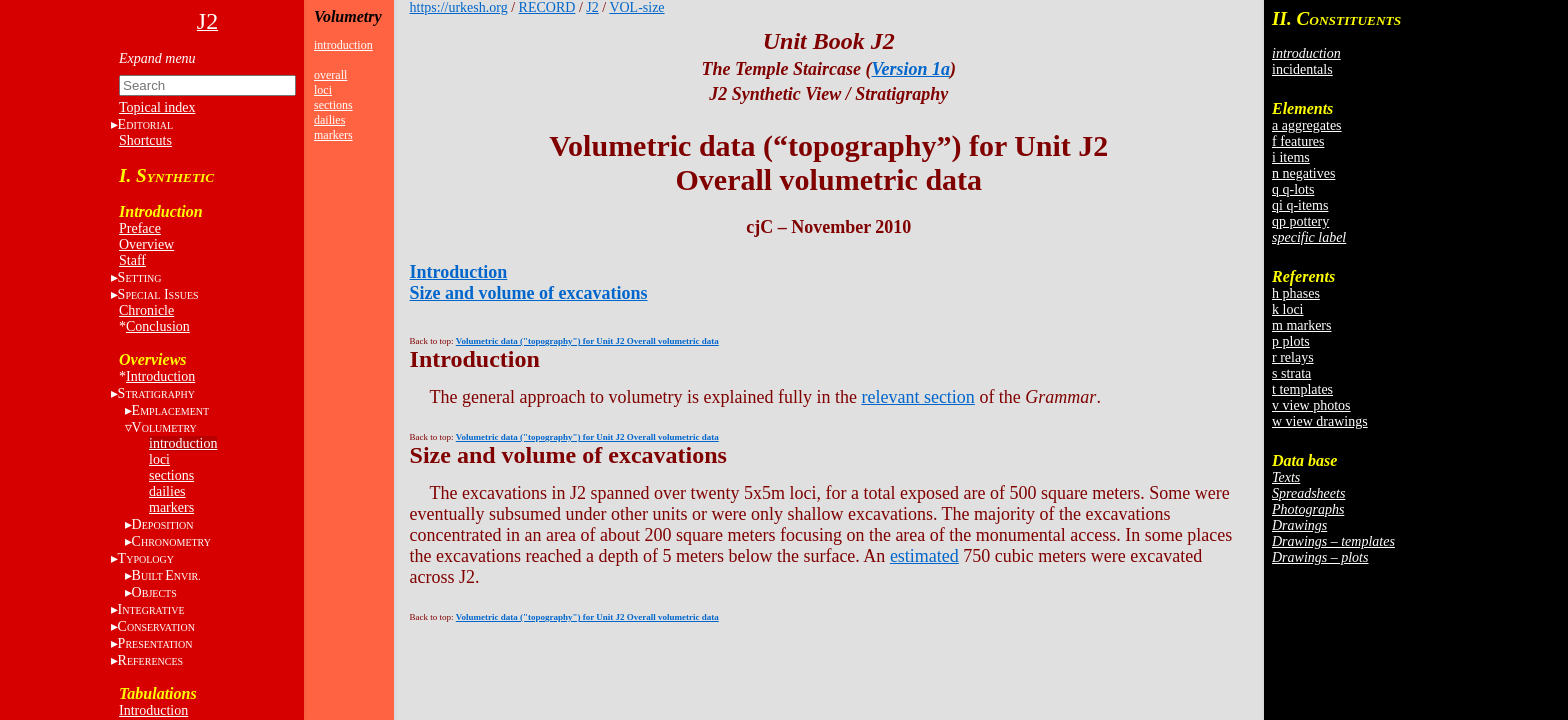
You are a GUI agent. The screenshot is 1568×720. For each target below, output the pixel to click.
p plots (1291, 341)
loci (159, 459)
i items (1291, 157)
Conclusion (158, 326)
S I (158, 294)
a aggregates (1307, 125)
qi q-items (1300, 205)
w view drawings (1320, 421)
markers (171, 507)
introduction (183, 443)
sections (171, 475)
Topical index (157, 107)
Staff (132, 260)
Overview (146, 244)
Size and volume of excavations (529, 293)
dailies (167, 491)
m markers (1301, 325)
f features (1298, 141)
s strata (1291, 373)
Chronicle (146, 310)
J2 (592, 7)
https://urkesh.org (459, 7)
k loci (1288, 309)
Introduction (160, 376)
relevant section (917, 397)
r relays (1293, 357)
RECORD (547, 7)
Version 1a (910, 69)
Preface (140, 228)
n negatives (1303, 173)
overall (330, 75)
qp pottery (1300, 221)
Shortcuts (145, 140)
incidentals (1302, 69)
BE (166, 575)
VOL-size (636, 7)
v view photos (1311, 405)
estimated (924, 556)
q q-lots (1293, 189)
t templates (1302, 389)
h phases (1296, 293)
